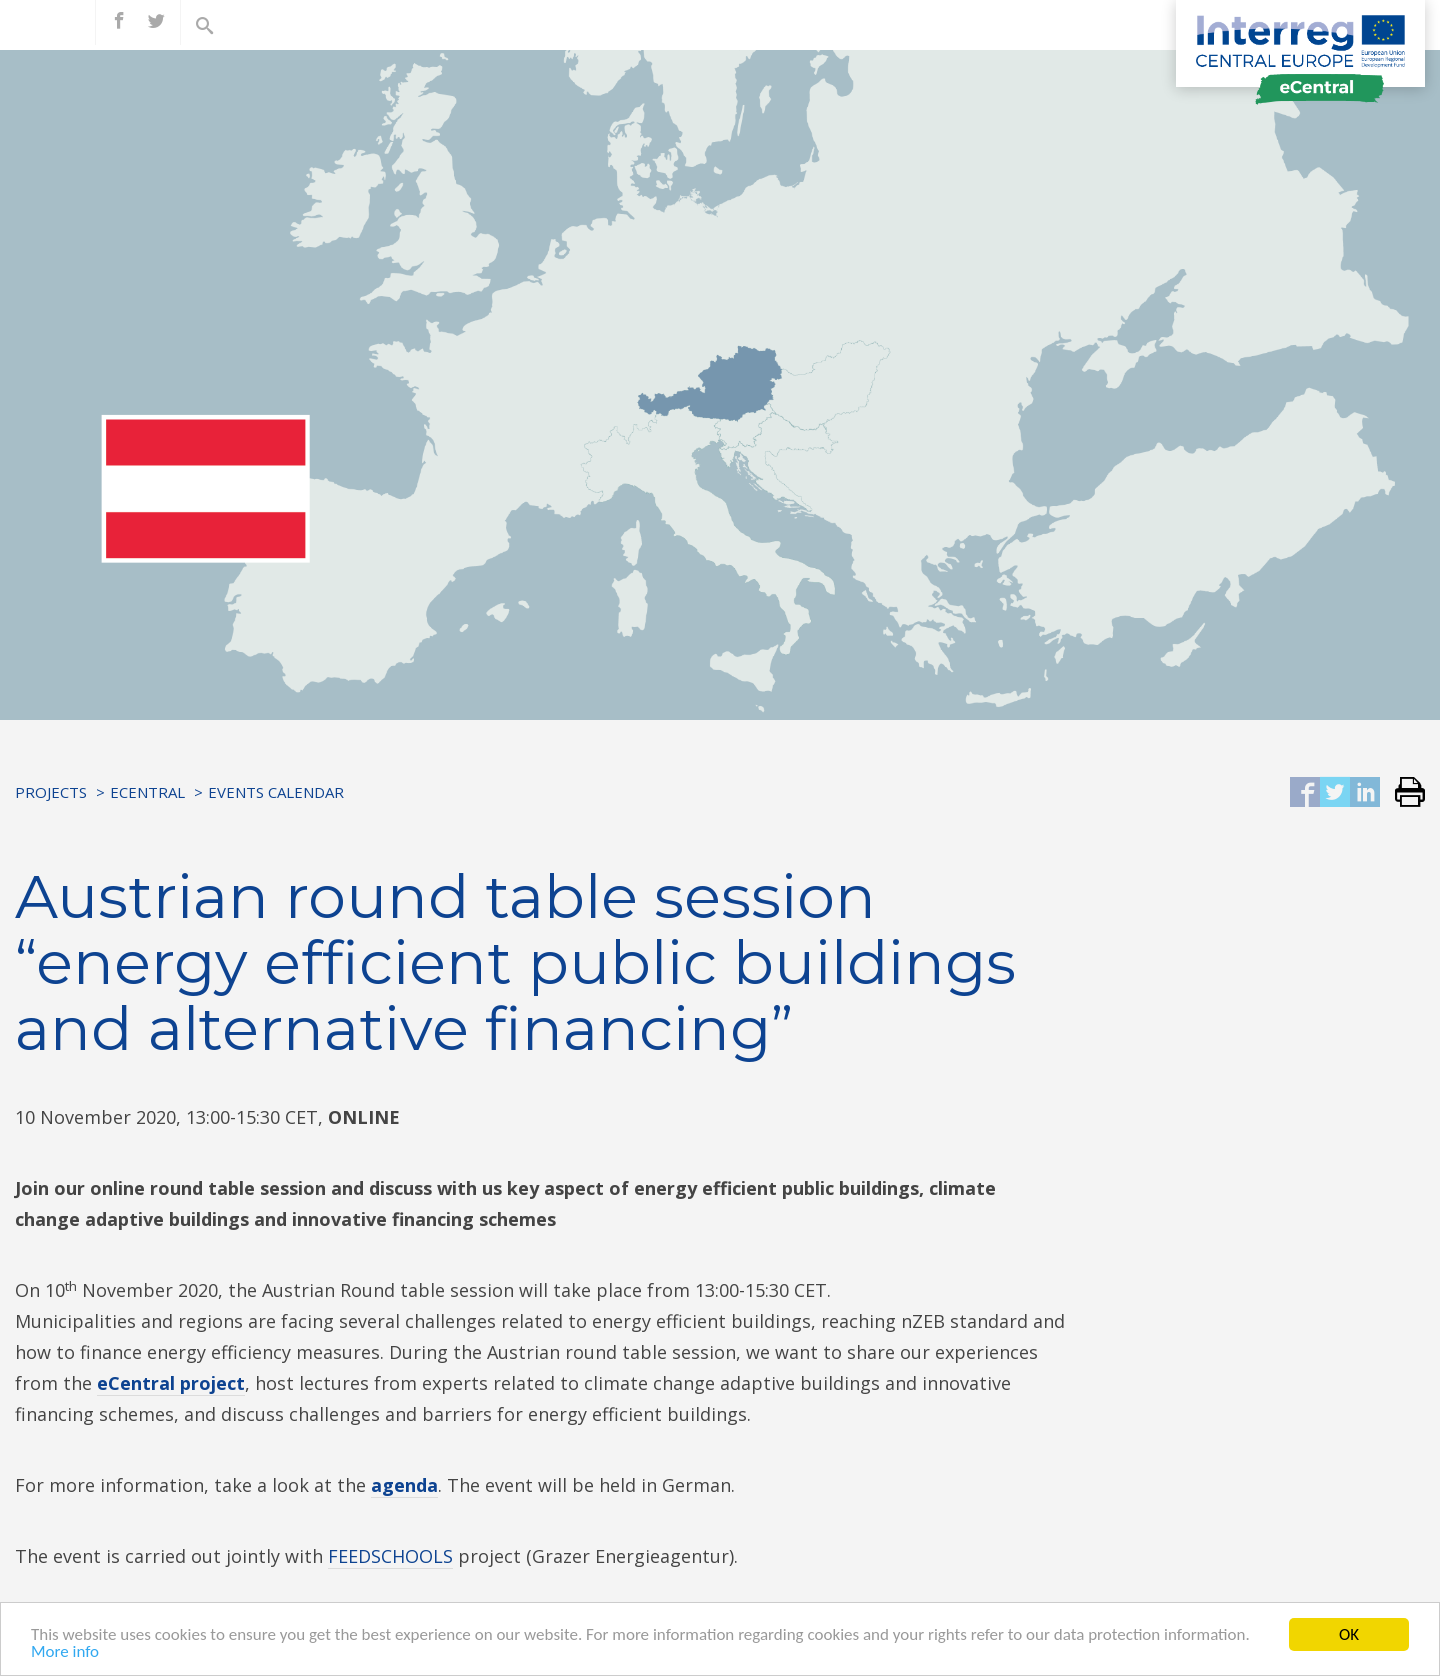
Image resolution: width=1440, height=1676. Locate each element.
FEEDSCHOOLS (390, 1556)
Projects (51, 792)
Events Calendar (276, 792)
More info (65, 1653)
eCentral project (171, 1383)
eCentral (147, 792)
